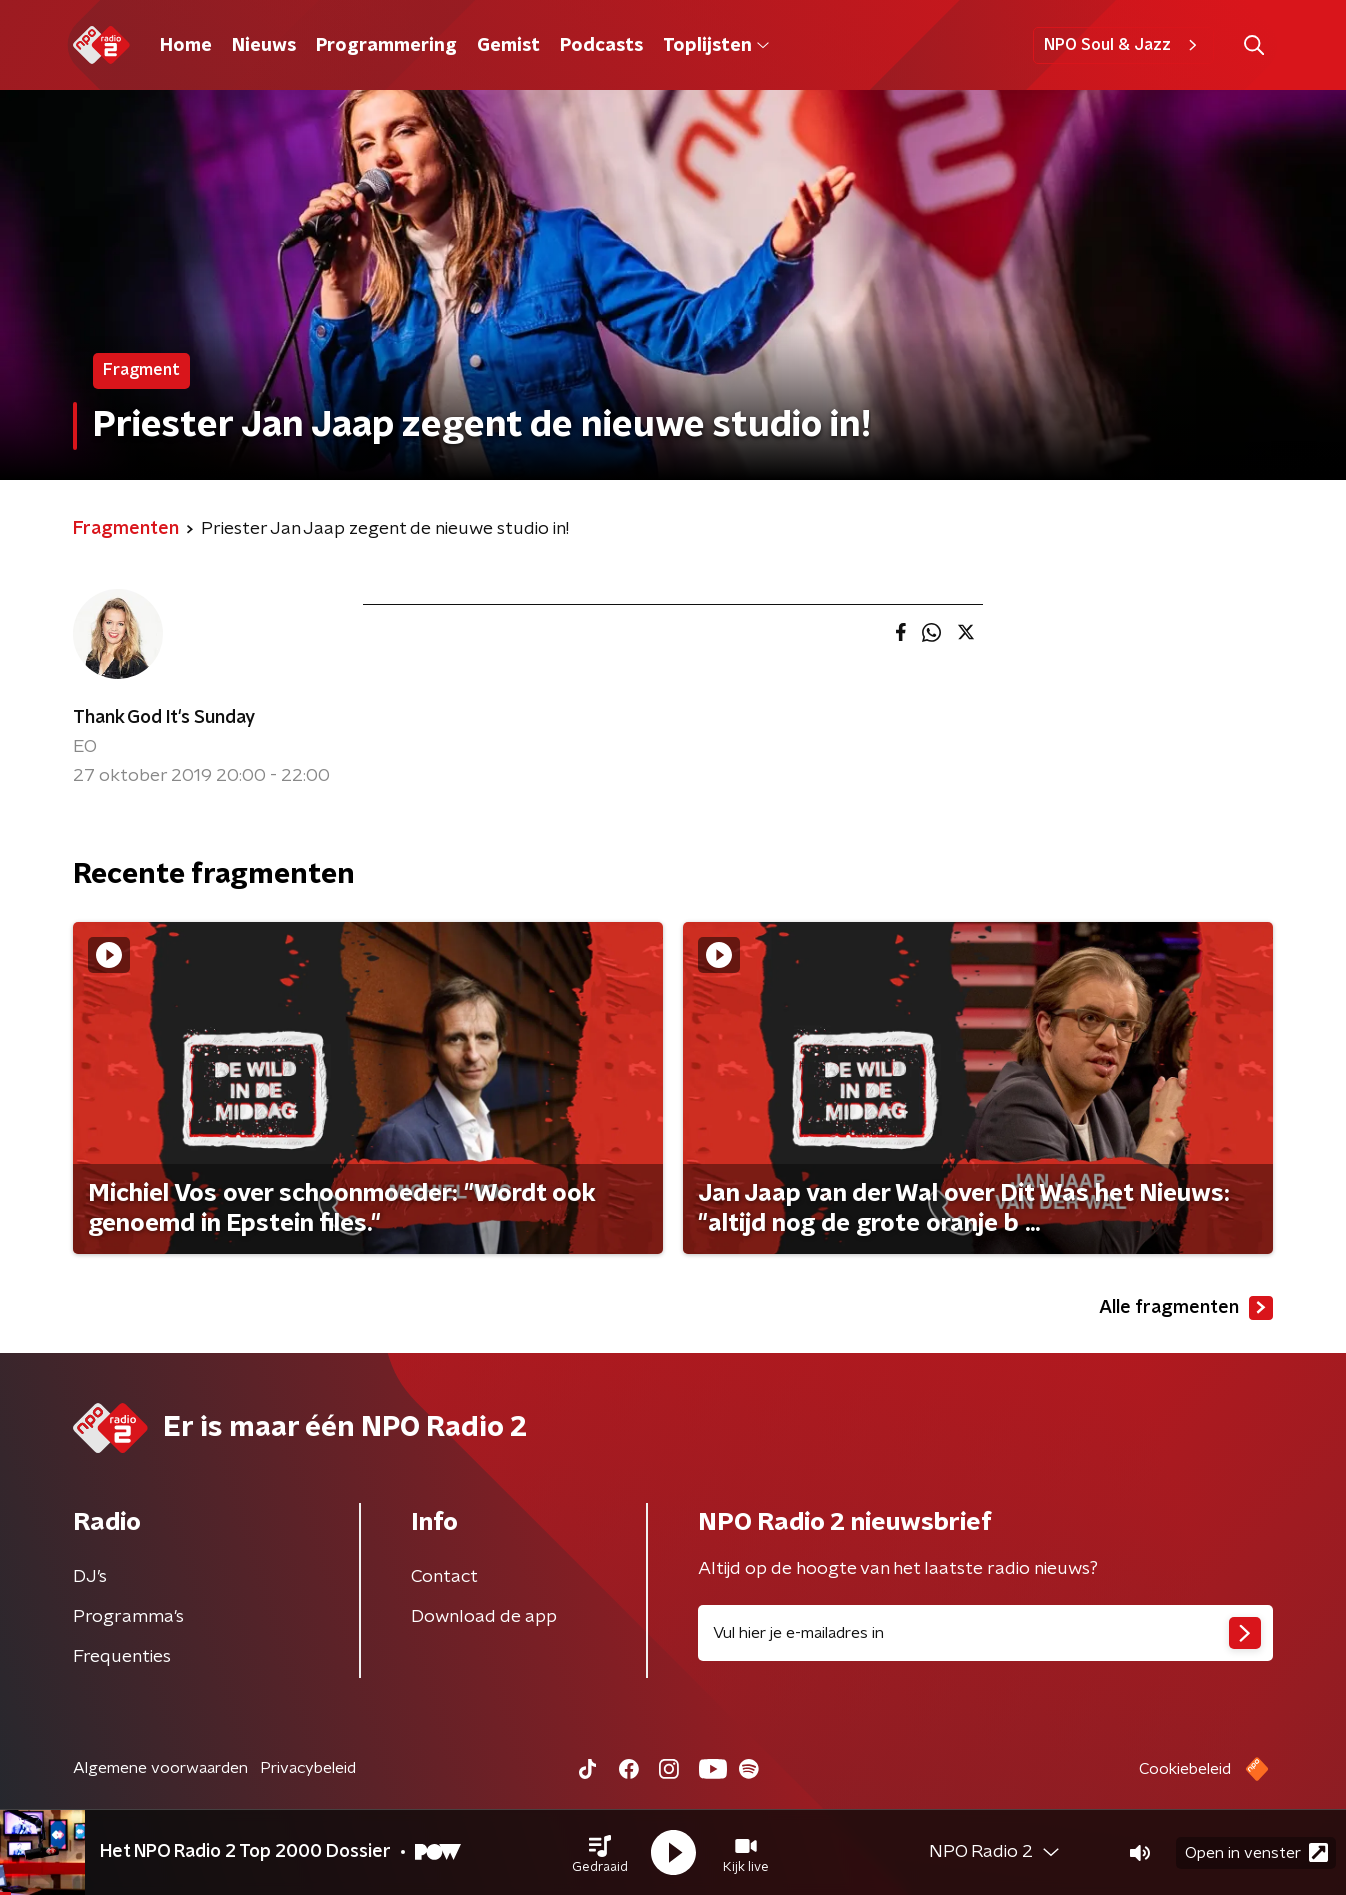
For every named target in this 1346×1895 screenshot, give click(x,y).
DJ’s (90, 1577)
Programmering (386, 46)
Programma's (128, 1617)
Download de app (484, 1617)
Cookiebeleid (1185, 1769)
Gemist (508, 46)
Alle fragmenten (1186, 1308)
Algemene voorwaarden (160, 1768)
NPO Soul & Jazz (1123, 45)
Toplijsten (716, 46)
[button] (600, 1853)
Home (186, 46)
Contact (444, 1577)
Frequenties (122, 1657)
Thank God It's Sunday (164, 718)
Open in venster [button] (1256, 1852)
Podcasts (601, 46)
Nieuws (264, 46)
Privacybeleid (308, 1768)
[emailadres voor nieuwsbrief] (985, 1633)
